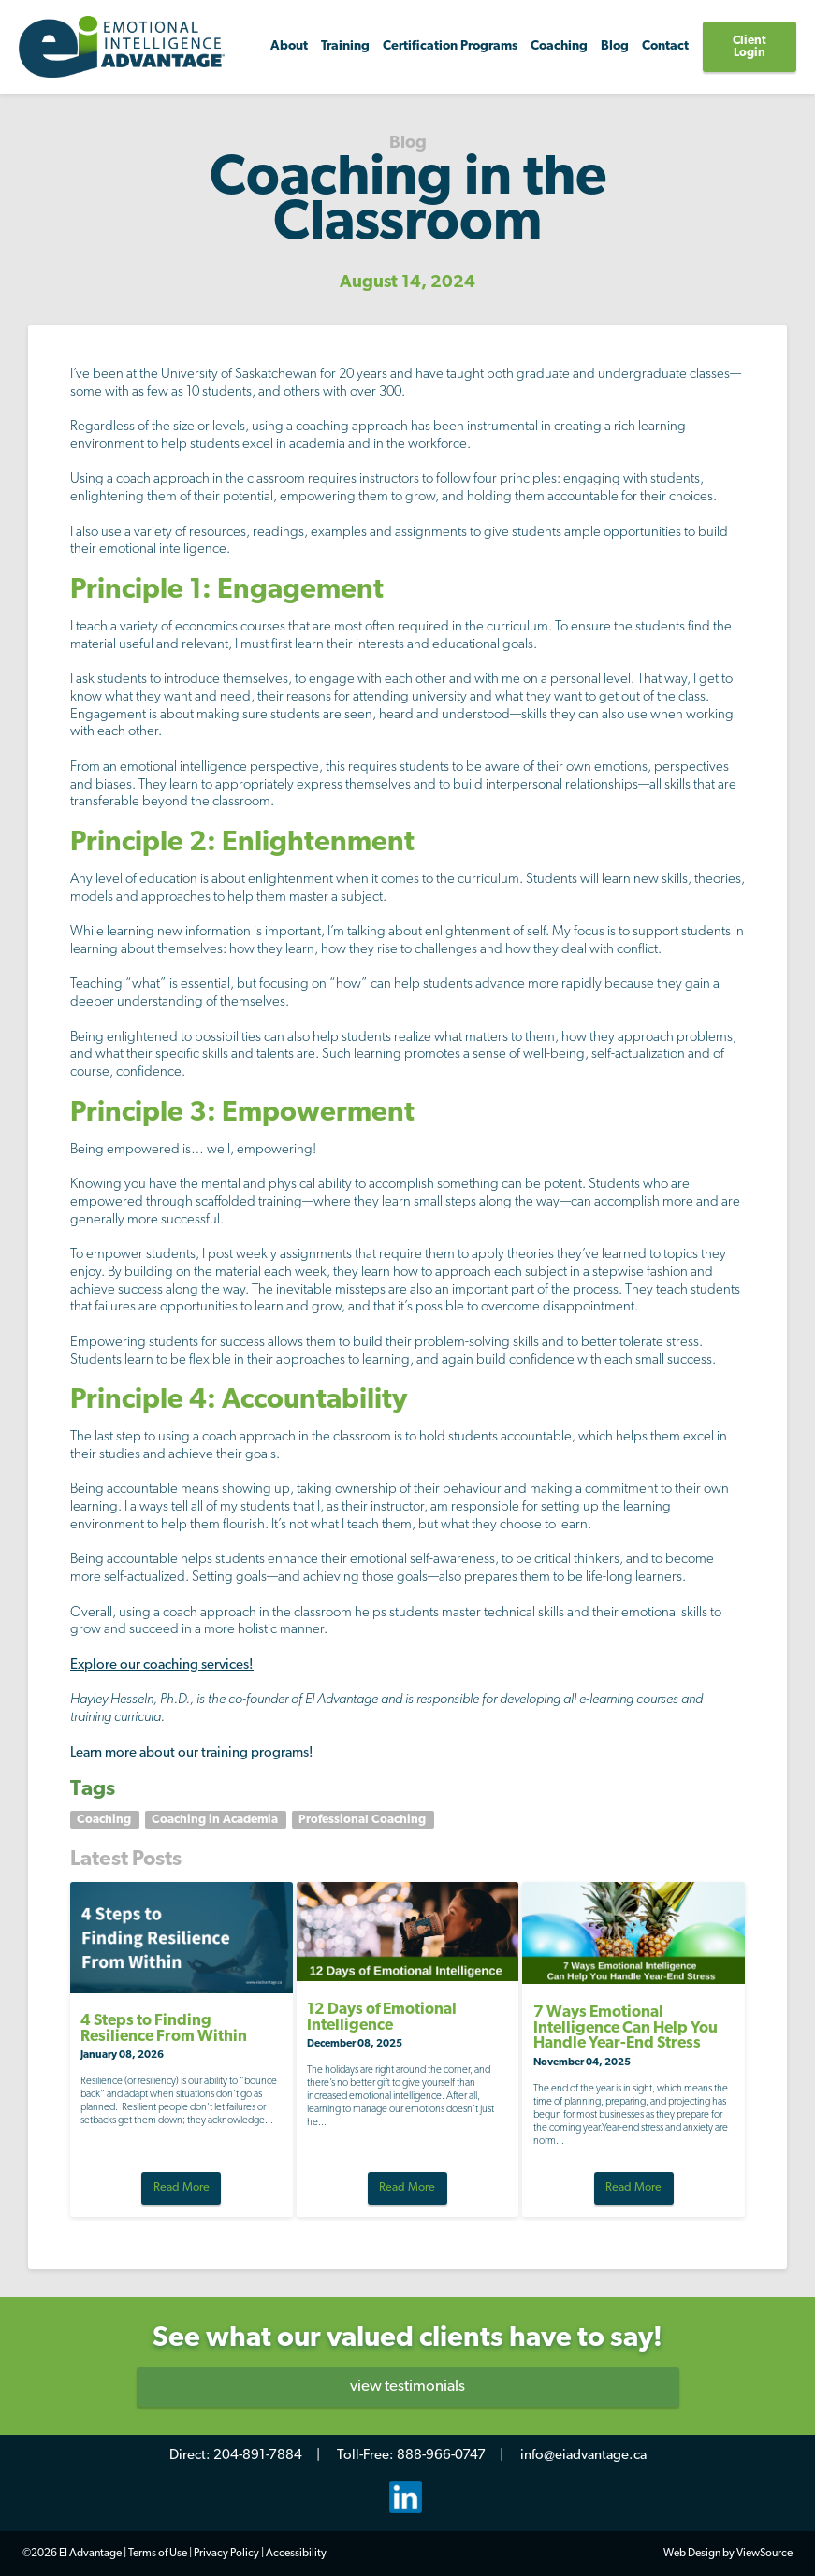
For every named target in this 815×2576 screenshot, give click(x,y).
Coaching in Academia (216, 1820)
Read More (181, 2187)
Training (345, 46)
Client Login (749, 47)
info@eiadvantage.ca (583, 2456)
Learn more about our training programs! (191, 1753)
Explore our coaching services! (162, 1665)
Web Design (691, 2553)
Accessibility (296, 2553)
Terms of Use (157, 2553)
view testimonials (407, 2387)
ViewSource (764, 2553)
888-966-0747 (441, 2456)
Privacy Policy (226, 2553)
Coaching (105, 1820)
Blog (615, 46)
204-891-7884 (257, 2456)
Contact (665, 46)
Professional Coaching (363, 1820)
